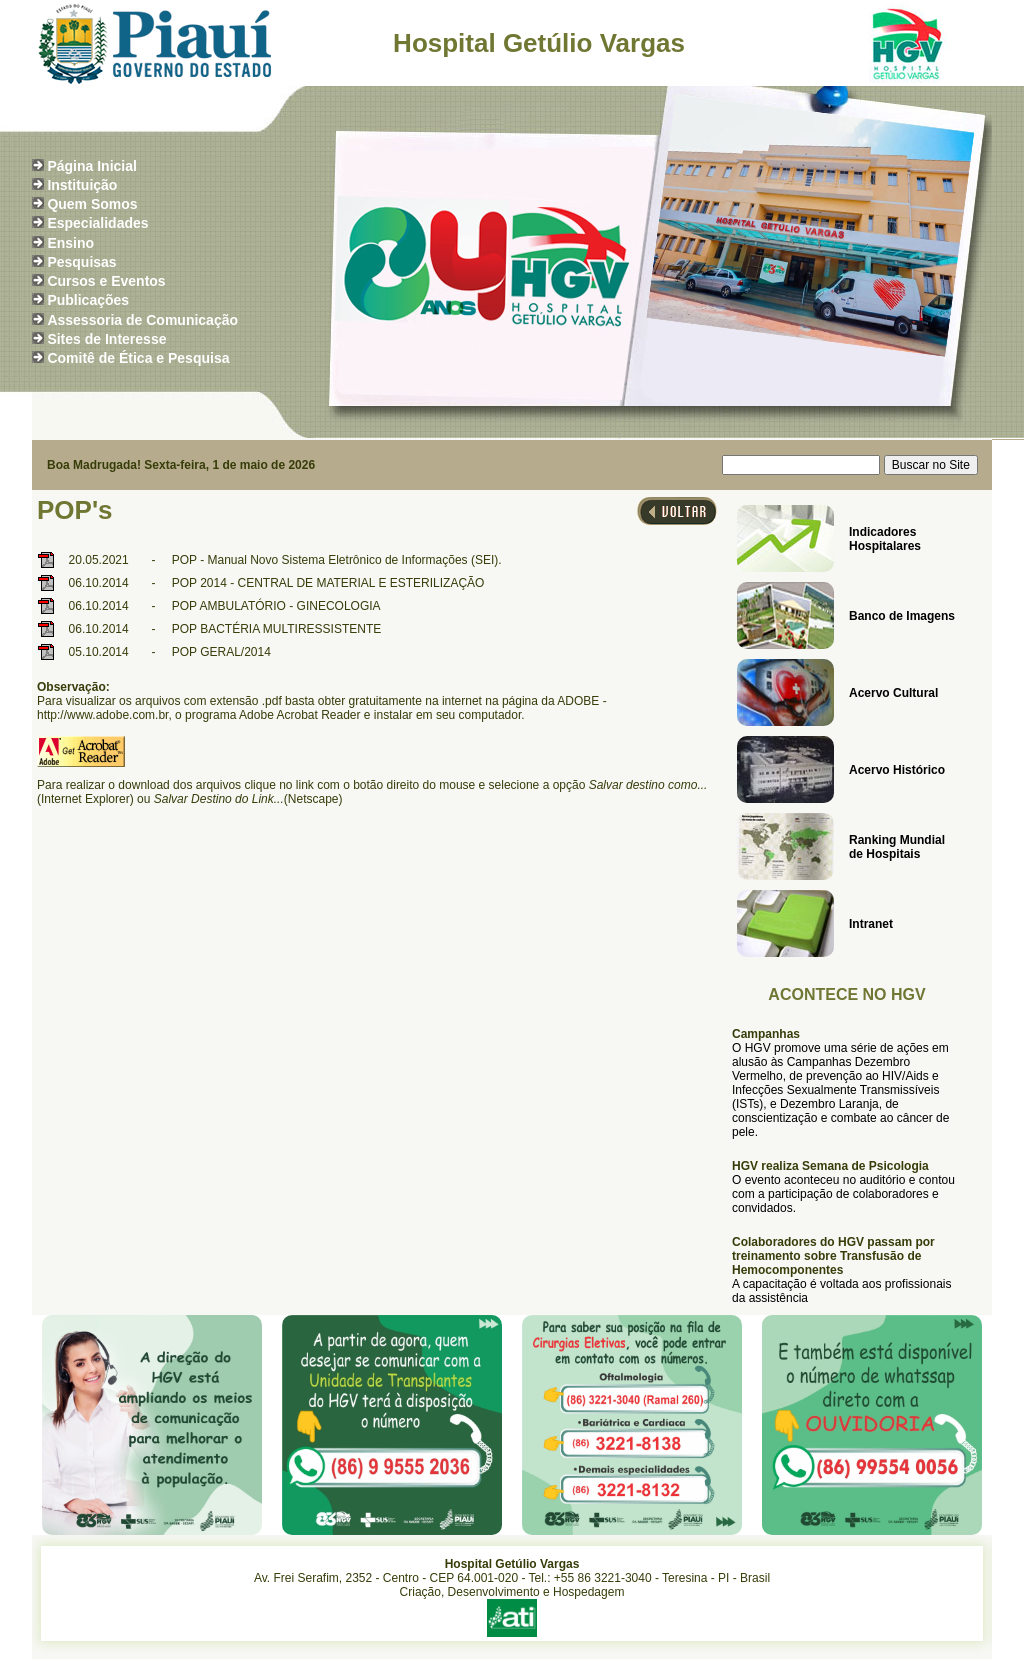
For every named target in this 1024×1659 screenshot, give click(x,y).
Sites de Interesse (106, 339)
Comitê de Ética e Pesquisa (138, 358)
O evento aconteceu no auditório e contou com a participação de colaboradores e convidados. (843, 1194)
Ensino (70, 243)
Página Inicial (91, 166)
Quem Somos (92, 204)
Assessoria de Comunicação (142, 320)
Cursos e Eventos (106, 281)
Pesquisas (81, 262)
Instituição (82, 185)
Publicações (88, 300)
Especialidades (97, 223)
